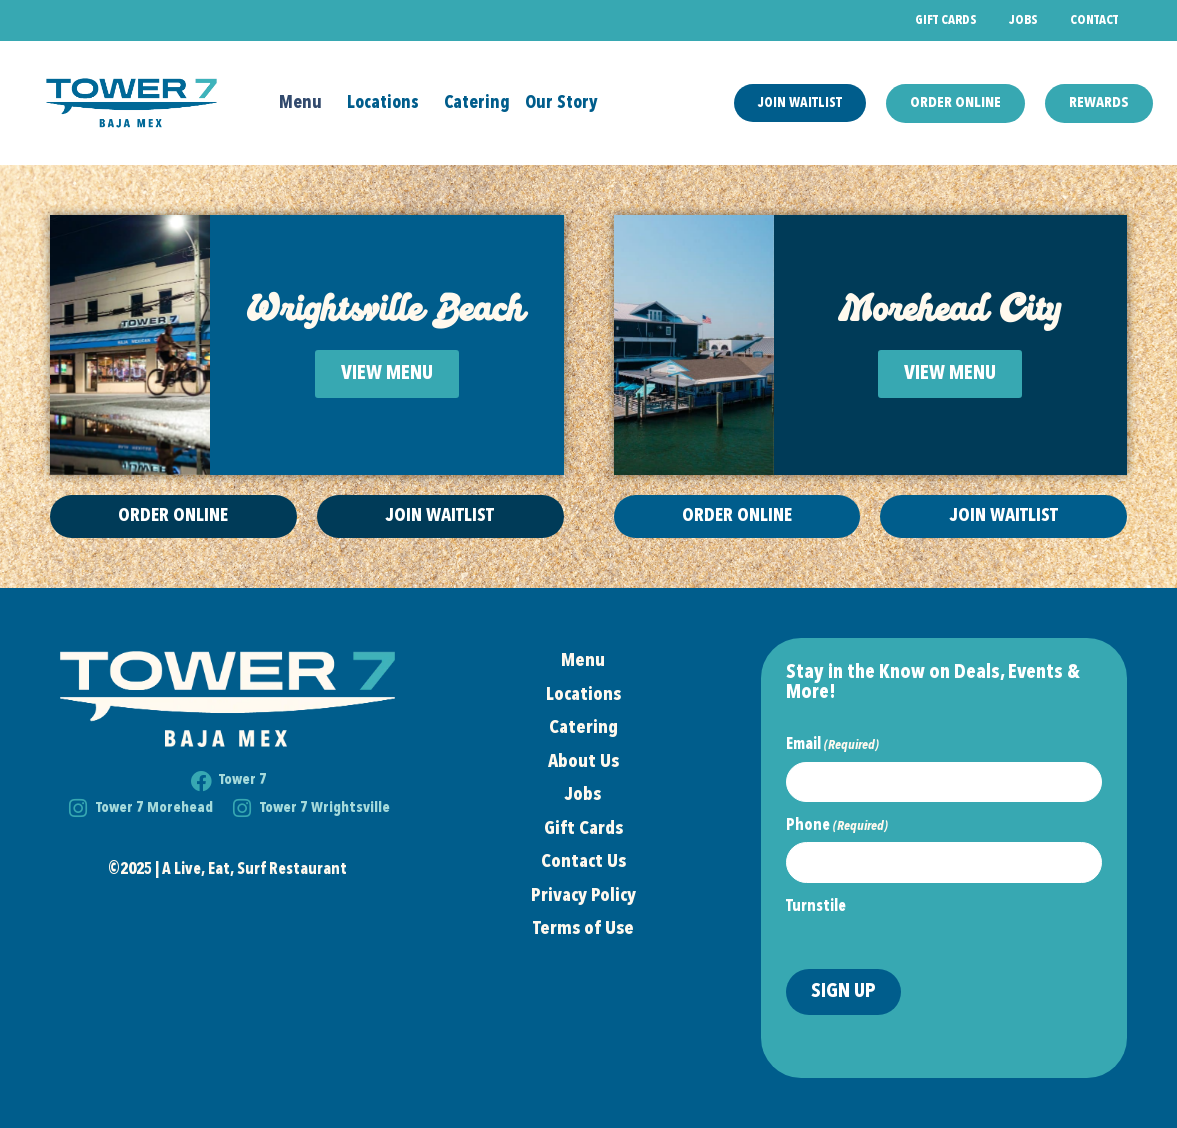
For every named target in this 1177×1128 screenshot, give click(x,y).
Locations (388, 103)
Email (832, 745)
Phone (837, 826)
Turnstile (816, 907)
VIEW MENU (387, 374)
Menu (305, 103)
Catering (477, 103)
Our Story (561, 103)
